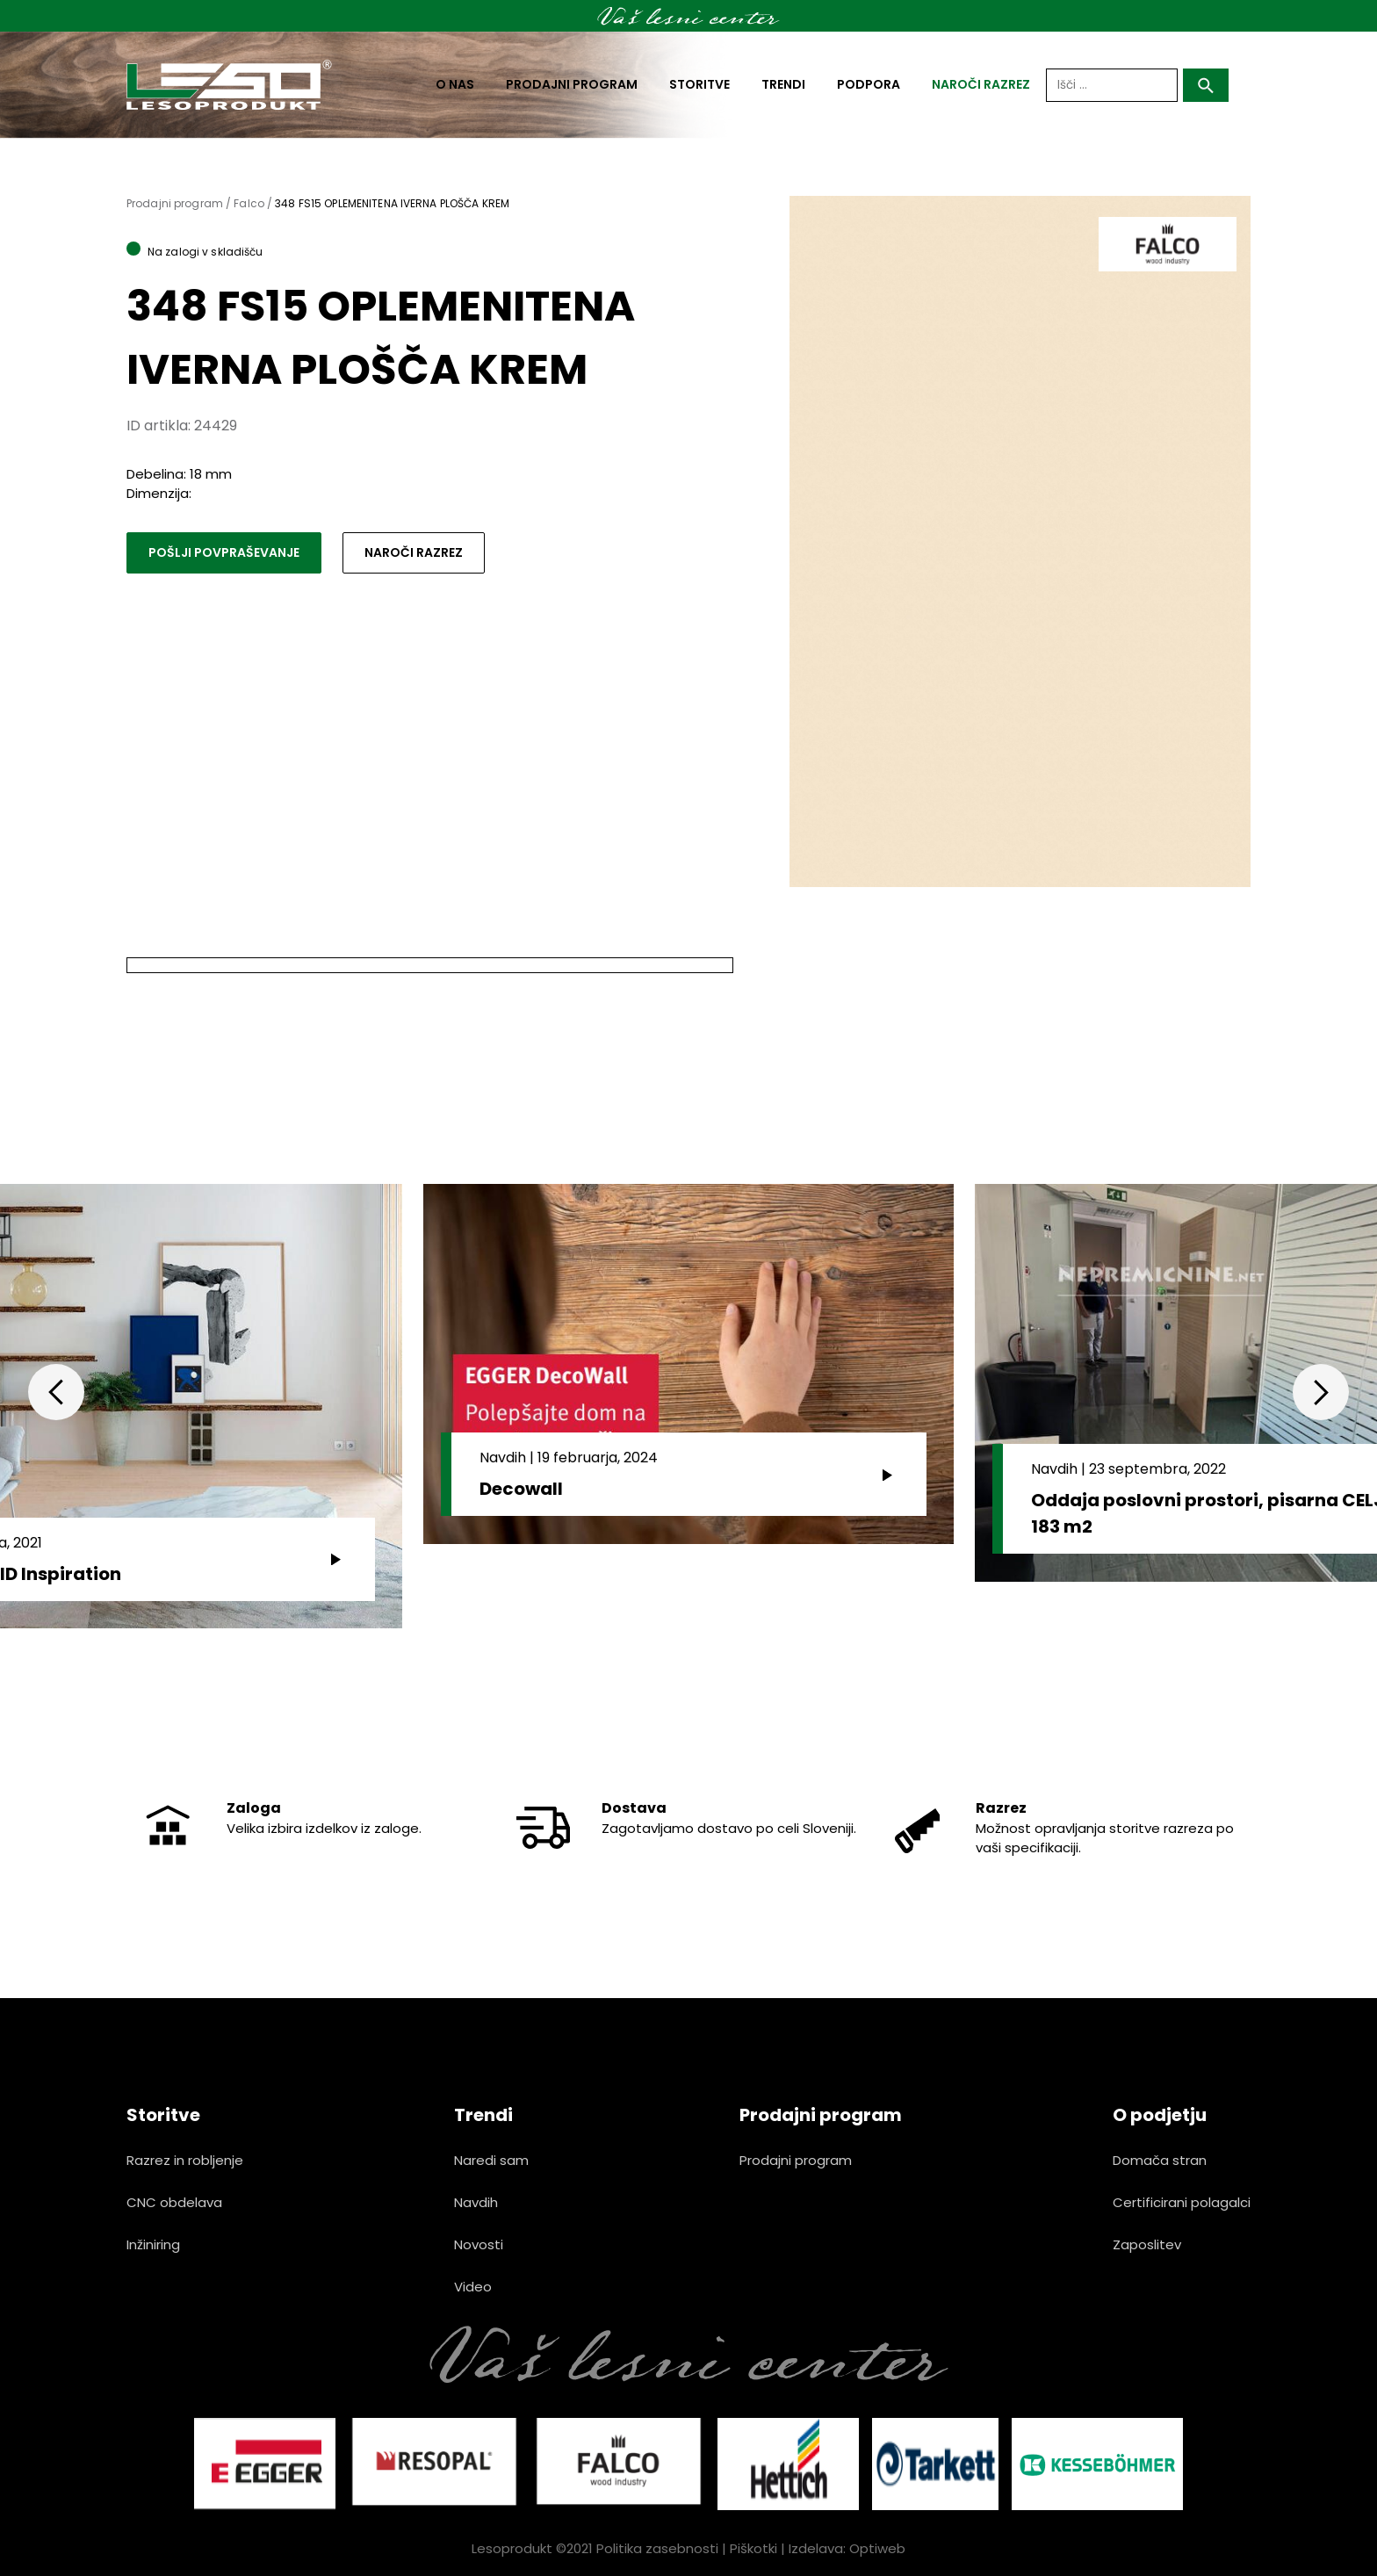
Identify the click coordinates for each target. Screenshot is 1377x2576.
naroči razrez (981, 84)
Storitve (699, 84)
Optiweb (877, 2548)
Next (1321, 1392)
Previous (56, 1392)
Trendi (783, 84)
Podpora (868, 84)
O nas (455, 84)
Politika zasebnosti (657, 2548)
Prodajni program (572, 84)
